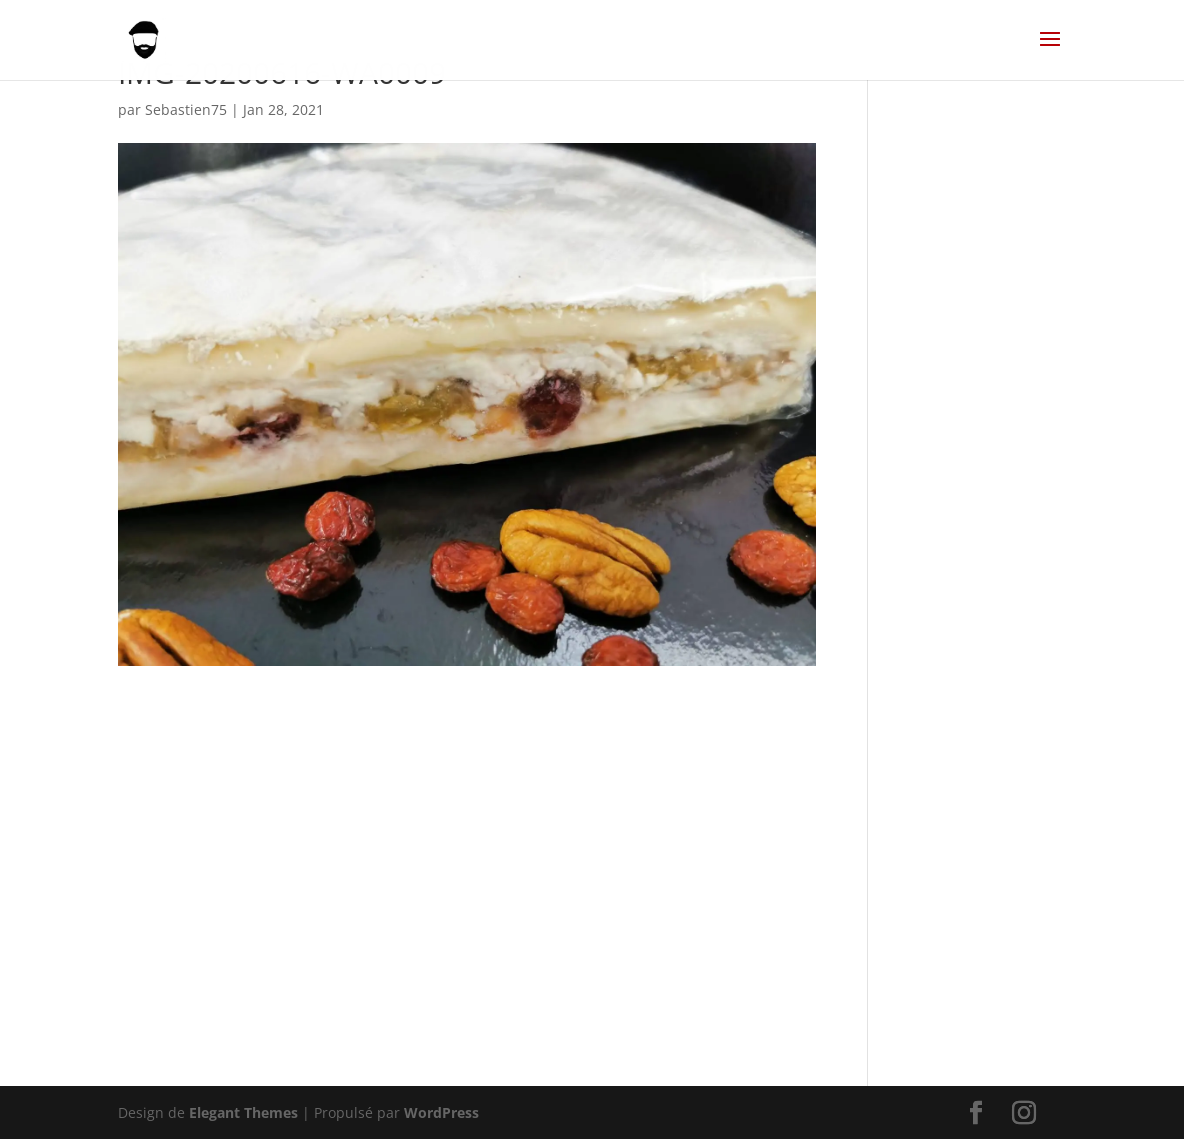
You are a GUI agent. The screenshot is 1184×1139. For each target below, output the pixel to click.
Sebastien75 (186, 109)
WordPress (441, 1112)
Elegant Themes (243, 1112)
